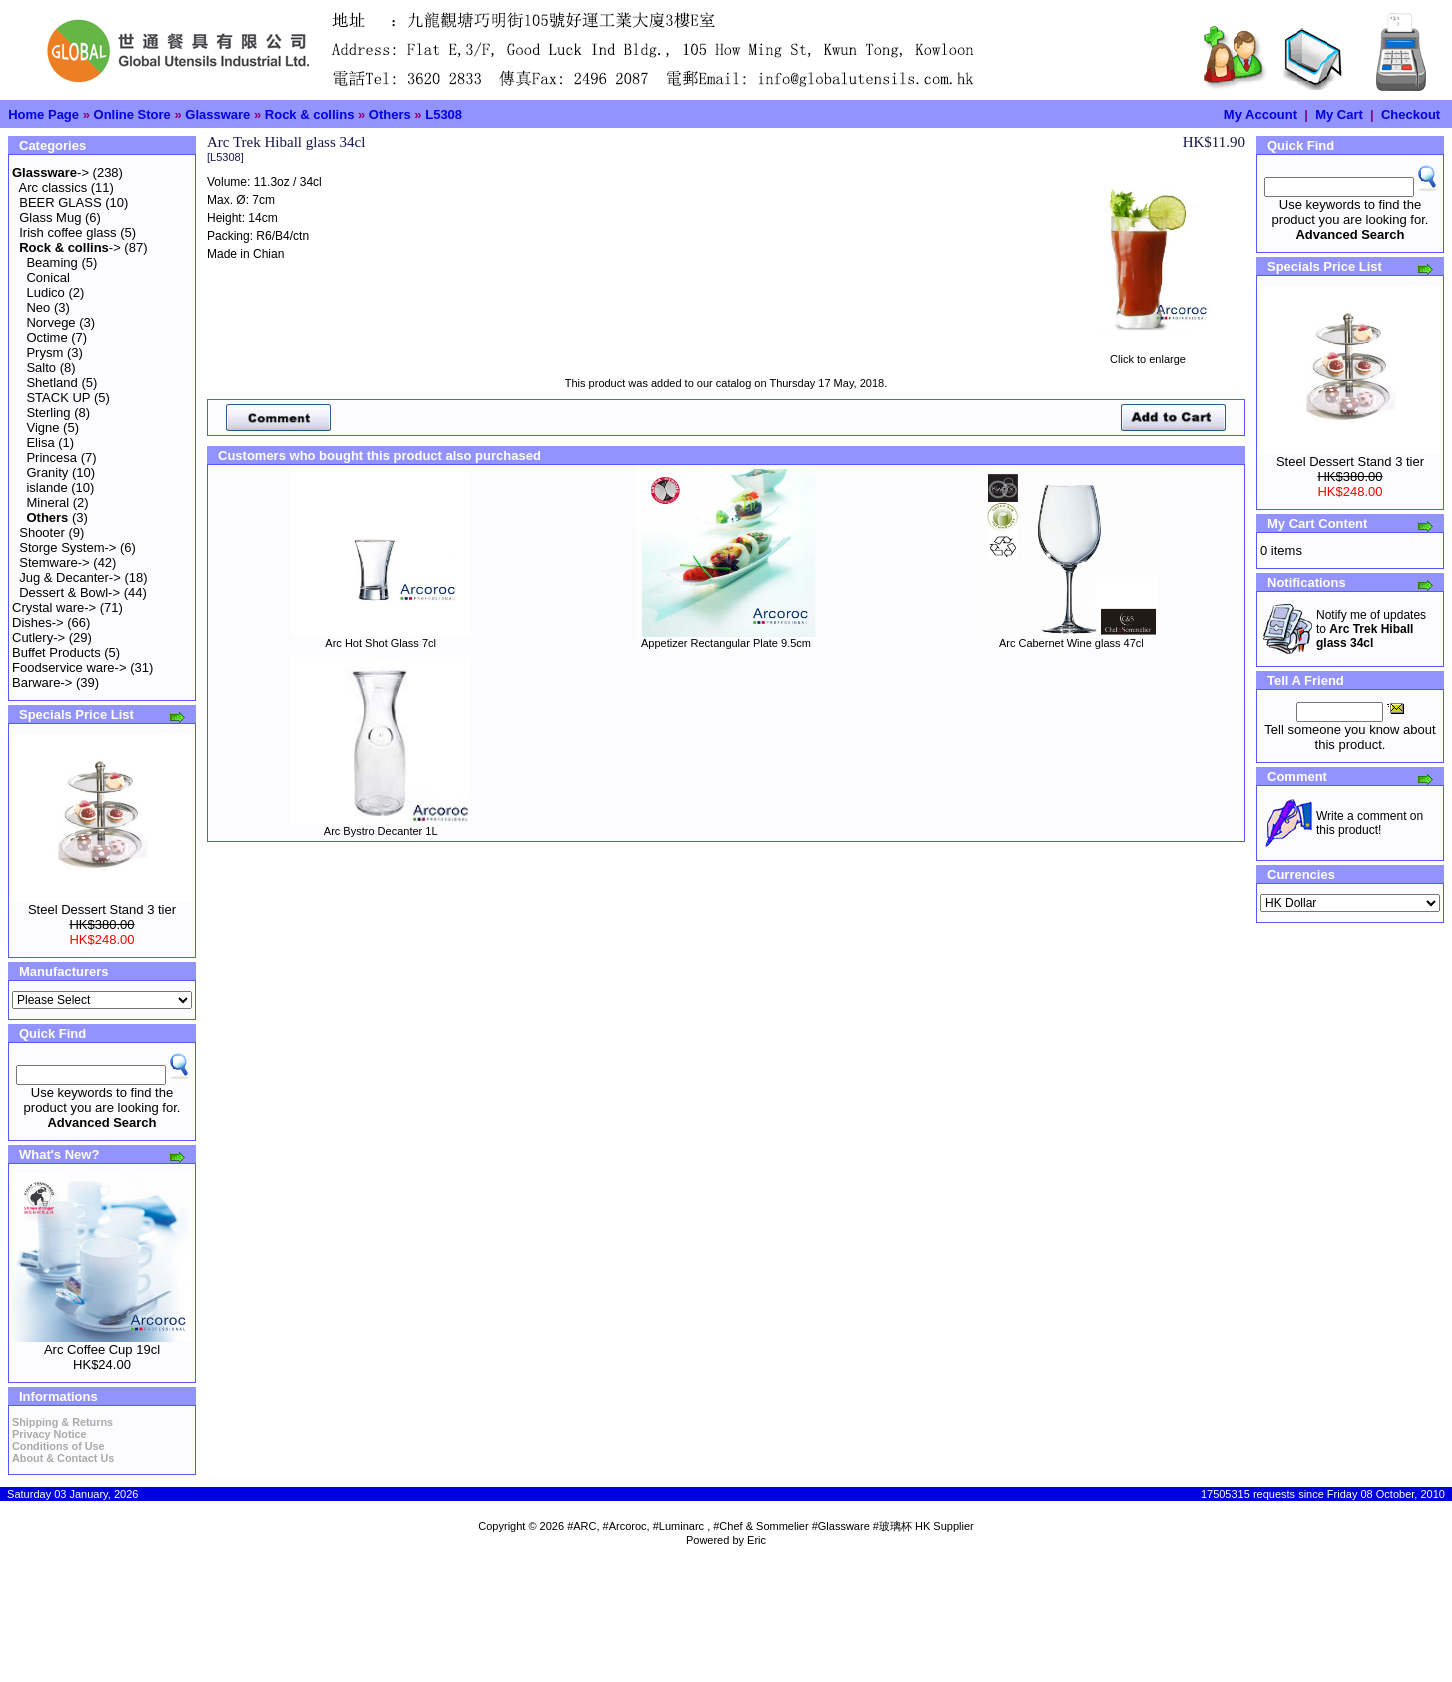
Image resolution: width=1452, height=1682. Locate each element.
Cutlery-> (38, 637)
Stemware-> (54, 562)
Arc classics (53, 187)
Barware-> (42, 682)
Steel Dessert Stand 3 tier (102, 909)
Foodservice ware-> (69, 667)
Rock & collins (310, 114)
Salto (41, 367)
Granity (47, 472)
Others (390, 114)
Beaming (51, 262)
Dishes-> (38, 622)
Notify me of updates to (1371, 629)
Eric (756, 1540)
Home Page (43, 114)
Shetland (51, 382)
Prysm (44, 352)
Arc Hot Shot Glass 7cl (380, 643)
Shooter (42, 532)
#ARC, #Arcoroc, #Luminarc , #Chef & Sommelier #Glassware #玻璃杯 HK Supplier (770, 1526)
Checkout (1410, 114)
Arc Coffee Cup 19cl (102, 1349)
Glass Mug (50, 217)
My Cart (1339, 114)
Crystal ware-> (54, 607)
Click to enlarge (1148, 354)
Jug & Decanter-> (70, 577)
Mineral (47, 502)
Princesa (51, 457)
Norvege (50, 322)
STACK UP (58, 397)
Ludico (45, 292)
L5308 (443, 114)
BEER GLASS (60, 202)
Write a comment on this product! (1369, 823)
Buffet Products (56, 652)
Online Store (132, 114)
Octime (46, 337)
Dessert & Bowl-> (69, 592)
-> (50, 172)
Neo (38, 307)
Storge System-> (67, 547)
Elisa (40, 442)
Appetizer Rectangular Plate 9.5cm (726, 643)
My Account (1260, 114)
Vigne (42, 427)
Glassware (217, 114)
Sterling (48, 412)
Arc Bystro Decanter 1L (381, 831)
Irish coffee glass (67, 232)
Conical (47, 277)
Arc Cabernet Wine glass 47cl (1071, 643)
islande (46, 487)
